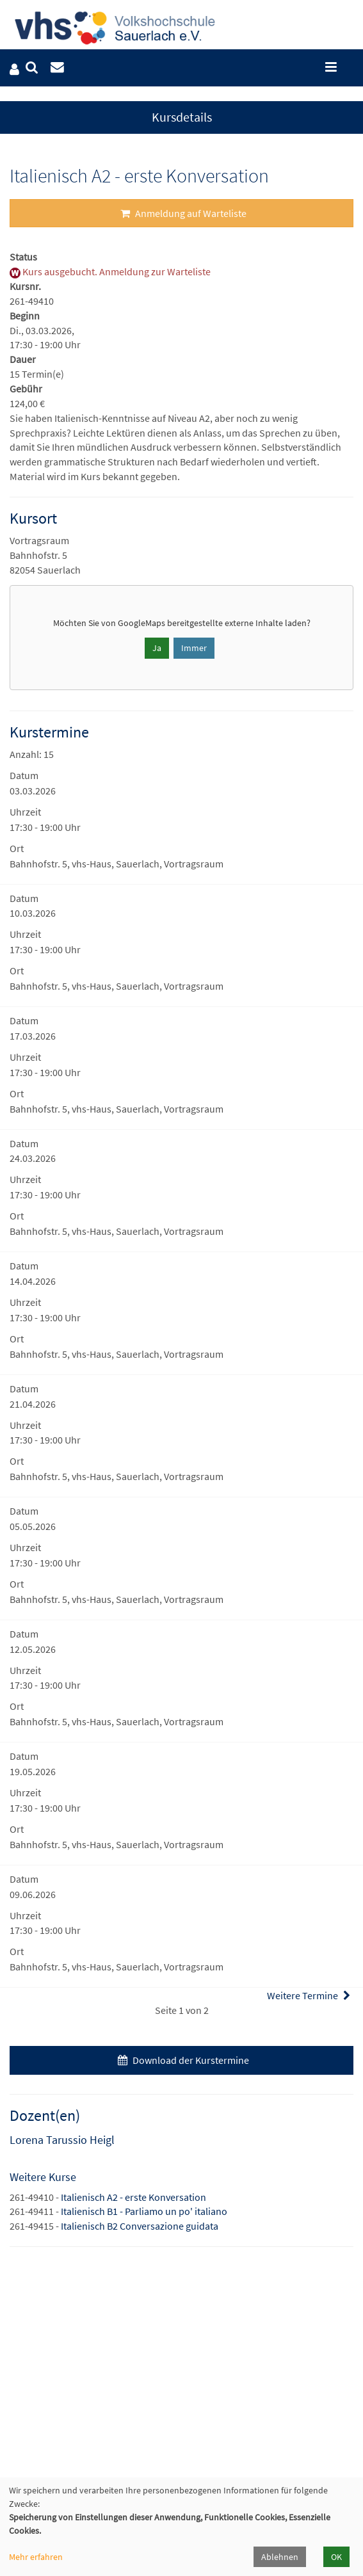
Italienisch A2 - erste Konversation (133, 2197)
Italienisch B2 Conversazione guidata (139, 2225)
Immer (194, 648)
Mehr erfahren (36, 2557)
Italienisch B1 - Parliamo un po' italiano (144, 2211)
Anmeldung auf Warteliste (181, 213)
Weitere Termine (310, 1995)
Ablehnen (279, 2557)
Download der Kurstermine (182, 2060)
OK (336, 2557)
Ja (156, 648)
